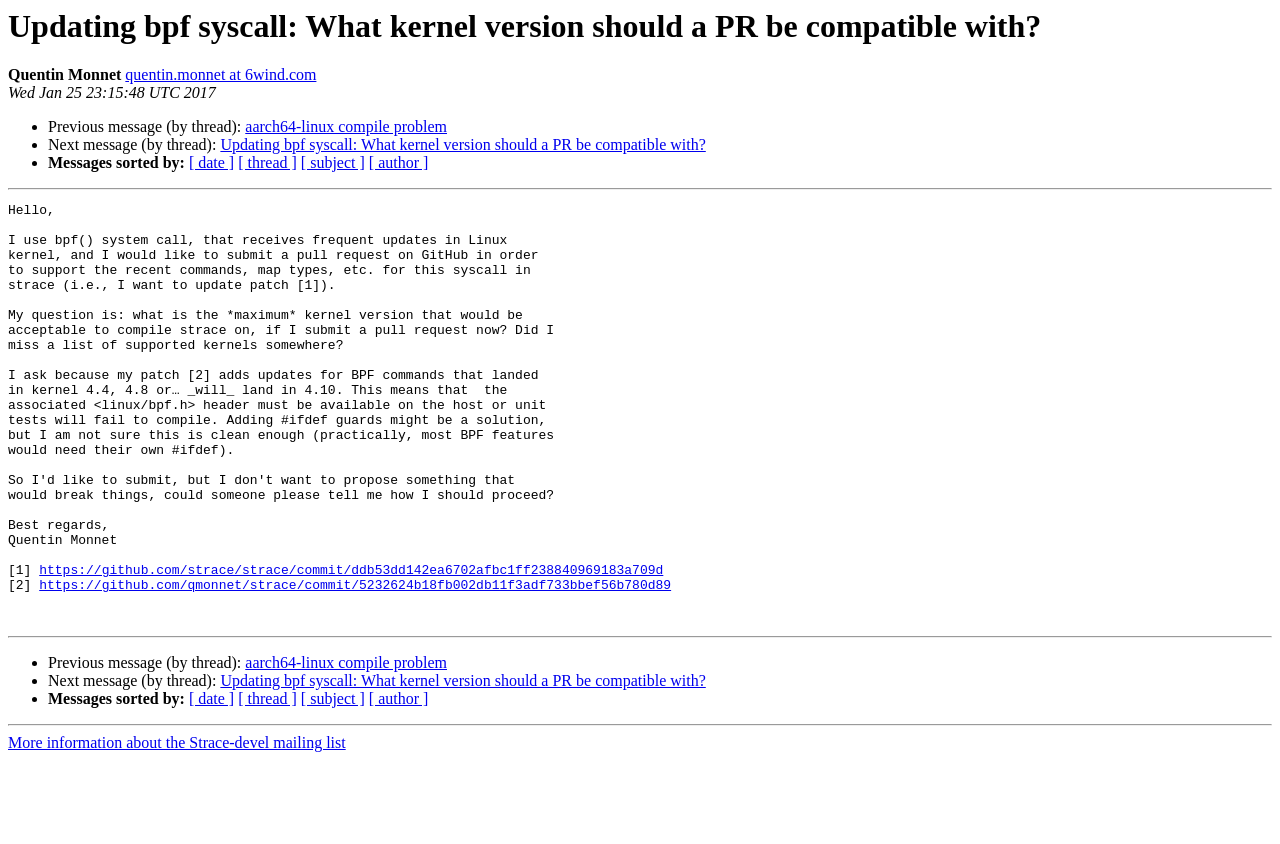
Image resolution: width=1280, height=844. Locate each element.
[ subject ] (333, 162)
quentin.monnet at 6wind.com (220, 74)
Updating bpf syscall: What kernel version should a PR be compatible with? (462, 144)
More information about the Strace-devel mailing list (177, 826)
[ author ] (399, 162)
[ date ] (211, 162)
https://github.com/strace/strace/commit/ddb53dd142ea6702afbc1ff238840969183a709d (351, 644)
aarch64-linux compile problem (346, 126)
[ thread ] (267, 162)
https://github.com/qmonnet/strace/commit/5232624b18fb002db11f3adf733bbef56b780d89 (355, 662)
